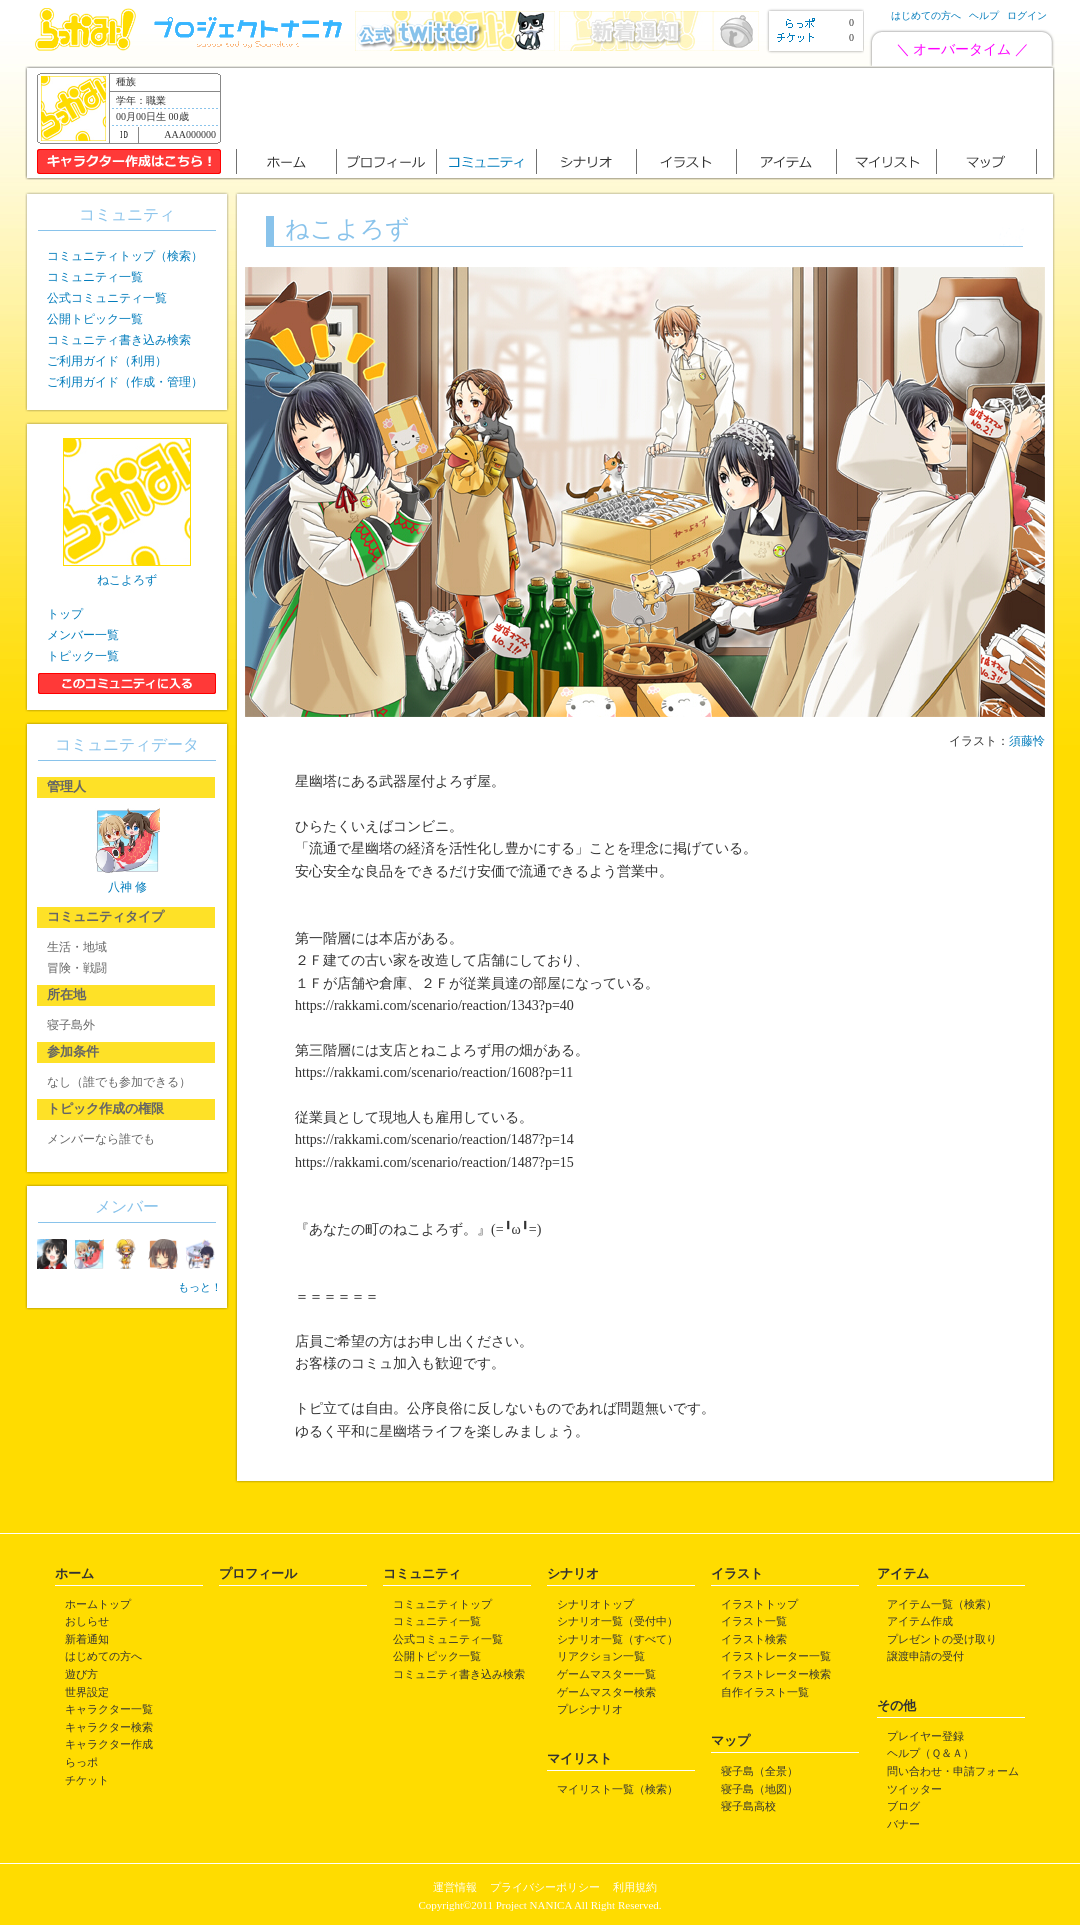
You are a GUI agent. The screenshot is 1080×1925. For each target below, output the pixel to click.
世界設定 (87, 1692)
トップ (65, 614)
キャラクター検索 (109, 1727)
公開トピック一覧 (95, 319)
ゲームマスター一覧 (606, 1674)
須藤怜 (1027, 741)
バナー (903, 1824)
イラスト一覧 (754, 1621)
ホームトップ (98, 1604)
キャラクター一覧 (109, 1709)
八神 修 (127, 887)
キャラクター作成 (109, 1744)
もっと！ (200, 1287)
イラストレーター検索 (776, 1674)
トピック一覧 (83, 656)
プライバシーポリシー (545, 1887)
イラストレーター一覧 (776, 1656)
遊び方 (81, 1674)
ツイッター (914, 1789)
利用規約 (635, 1887)
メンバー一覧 (83, 635)
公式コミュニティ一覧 (107, 298)
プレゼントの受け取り (942, 1639)
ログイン (1027, 15)
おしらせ (87, 1621)
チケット (87, 1780)
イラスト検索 (754, 1639)
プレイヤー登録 (925, 1736)
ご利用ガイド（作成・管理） (125, 382)
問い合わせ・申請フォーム (953, 1771)
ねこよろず (127, 580)
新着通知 (87, 1639)
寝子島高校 (748, 1806)
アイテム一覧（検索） (942, 1604)
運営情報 (455, 1887)
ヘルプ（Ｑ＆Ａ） (930, 1753)
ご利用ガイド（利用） (107, 361)
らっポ (81, 1762)
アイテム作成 (920, 1621)
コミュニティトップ (442, 1604)
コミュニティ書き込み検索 (119, 340)
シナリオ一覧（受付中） (617, 1621)
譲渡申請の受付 (925, 1656)
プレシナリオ (590, 1709)
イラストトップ (759, 1604)
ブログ (903, 1806)
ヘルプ (984, 15)
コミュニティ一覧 (95, 277)
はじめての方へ (926, 15)
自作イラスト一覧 (765, 1692)
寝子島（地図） (759, 1789)
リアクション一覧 (601, 1656)
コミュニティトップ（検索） (125, 256)
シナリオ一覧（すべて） (617, 1639)
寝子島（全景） (759, 1771)
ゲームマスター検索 (606, 1692)
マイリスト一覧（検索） (617, 1789)
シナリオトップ (595, 1604)
